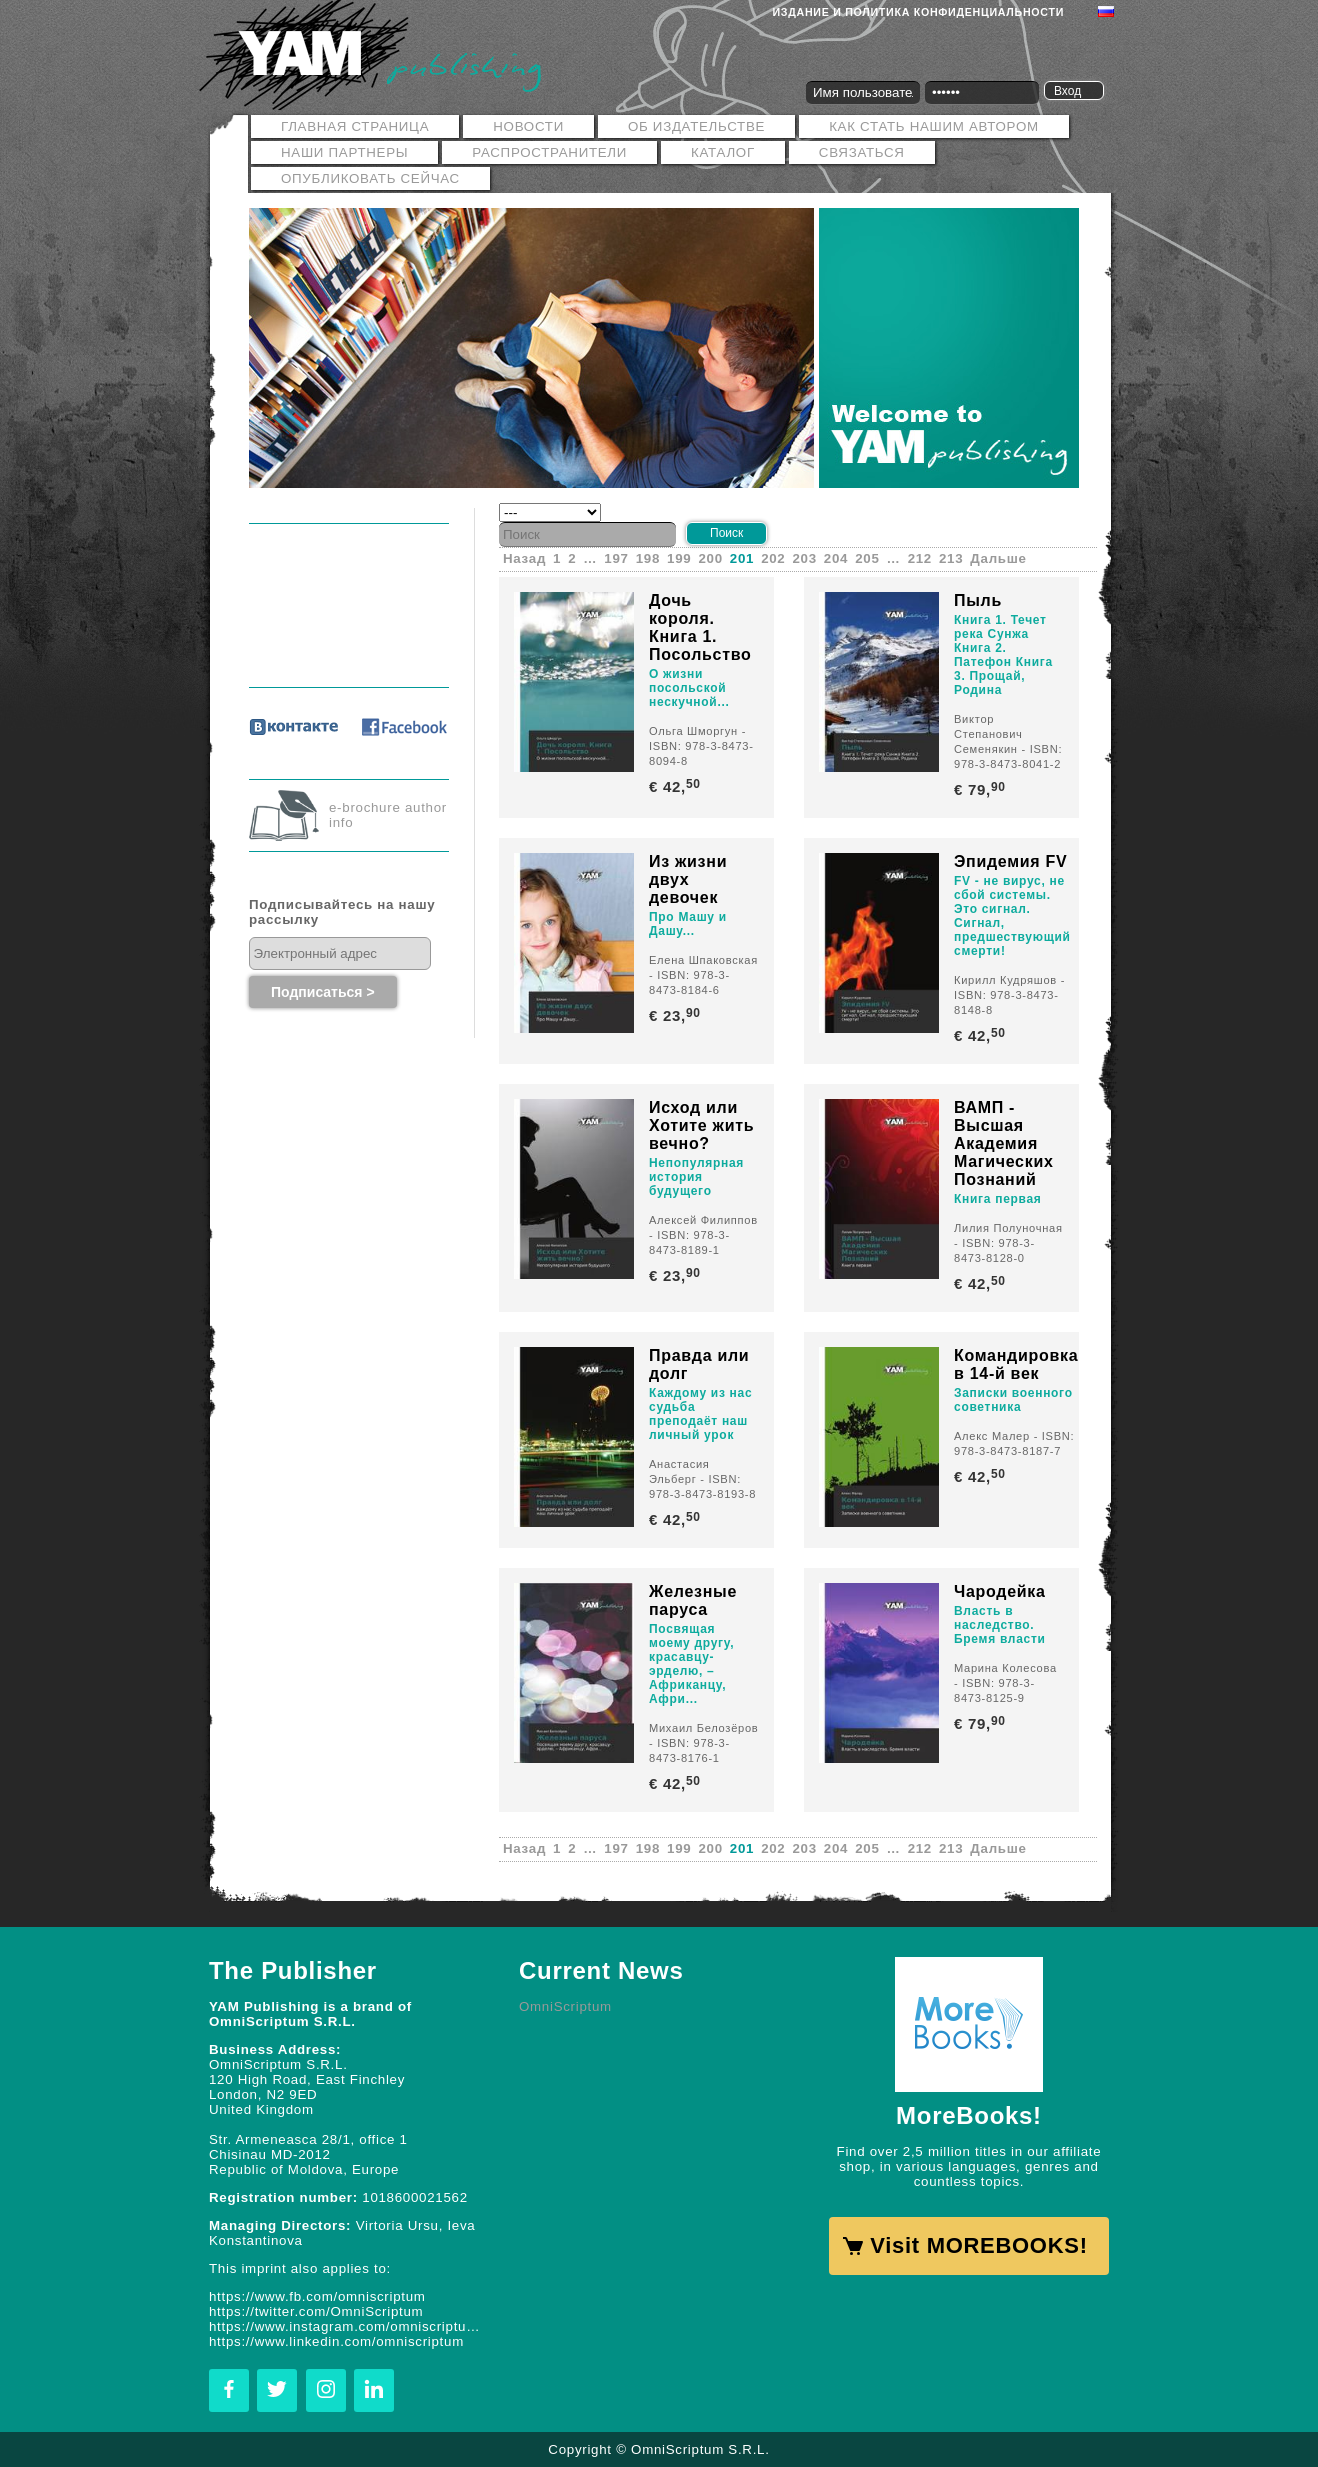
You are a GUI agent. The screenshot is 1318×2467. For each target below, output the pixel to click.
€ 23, (676, 1015)
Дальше (998, 558)
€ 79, (981, 789)
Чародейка (1000, 1591)
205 (867, 558)
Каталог (723, 152)
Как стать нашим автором (934, 126)
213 (951, 558)
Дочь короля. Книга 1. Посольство (700, 627)
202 (773, 558)
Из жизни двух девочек (688, 879)
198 (648, 558)
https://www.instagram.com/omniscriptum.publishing (349, 2326)
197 (616, 558)
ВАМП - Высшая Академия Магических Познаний (1004, 1143)
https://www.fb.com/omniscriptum (317, 2296)
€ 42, (676, 786)
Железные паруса (693, 1600)
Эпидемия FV (1010, 861)
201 (742, 558)
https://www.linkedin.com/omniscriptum (336, 2341)
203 (805, 558)
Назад (524, 558)
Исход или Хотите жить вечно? (701, 1125)
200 (710, 558)
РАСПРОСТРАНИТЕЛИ (549, 152)
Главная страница (355, 126)
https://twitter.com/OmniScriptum (316, 2311)
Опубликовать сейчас (370, 178)
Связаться (862, 152)
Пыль (978, 600)
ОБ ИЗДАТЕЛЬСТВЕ (696, 126)
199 (679, 558)
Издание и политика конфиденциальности (919, 12)
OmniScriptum (565, 2006)
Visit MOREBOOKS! (978, 2245)
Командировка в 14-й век (1016, 1364)
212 (920, 558)
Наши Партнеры (344, 152)
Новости (528, 126)
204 (836, 558)
